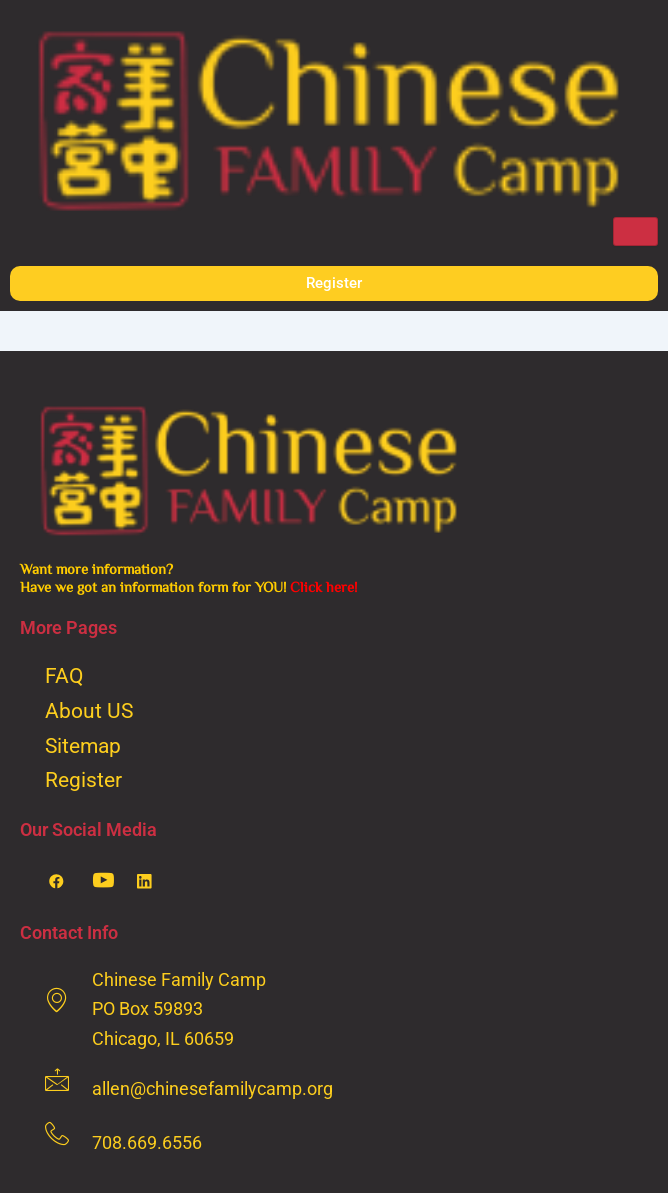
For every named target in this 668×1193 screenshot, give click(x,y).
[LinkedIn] (152, 881)
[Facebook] (64, 881)
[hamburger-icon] (635, 231)
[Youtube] (108, 881)
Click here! (323, 586)
